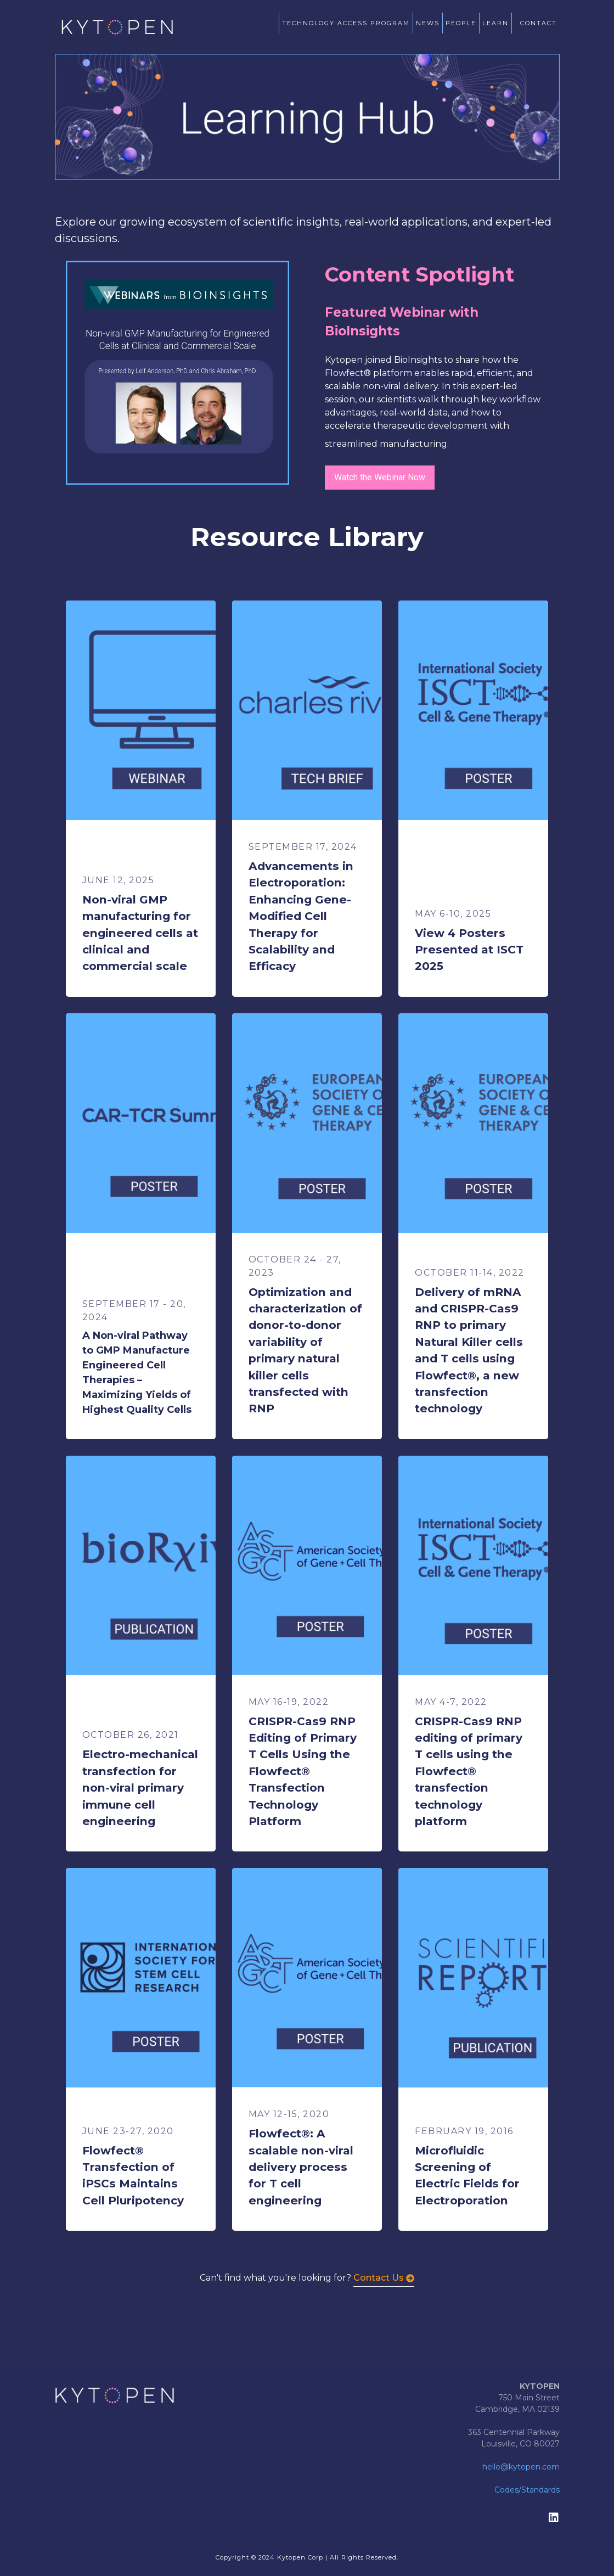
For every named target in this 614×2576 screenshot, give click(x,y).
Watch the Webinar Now (379, 477)
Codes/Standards (527, 2490)
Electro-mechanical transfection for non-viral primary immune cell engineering (140, 1787)
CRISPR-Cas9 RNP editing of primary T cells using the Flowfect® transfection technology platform (468, 1771)
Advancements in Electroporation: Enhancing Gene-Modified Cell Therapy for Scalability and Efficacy (301, 916)
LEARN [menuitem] (495, 23)
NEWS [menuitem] (428, 23)
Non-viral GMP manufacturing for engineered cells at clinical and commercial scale (140, 933)
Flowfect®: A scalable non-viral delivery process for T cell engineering (301, 2166)
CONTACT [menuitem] (538, 23)
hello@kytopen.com (521, 2467)
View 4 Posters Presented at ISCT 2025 (469, 949)
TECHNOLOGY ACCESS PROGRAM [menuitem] (346, 23)
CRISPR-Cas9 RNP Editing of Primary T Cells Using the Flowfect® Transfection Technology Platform (303, 1771)
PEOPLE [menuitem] (461, 23)
